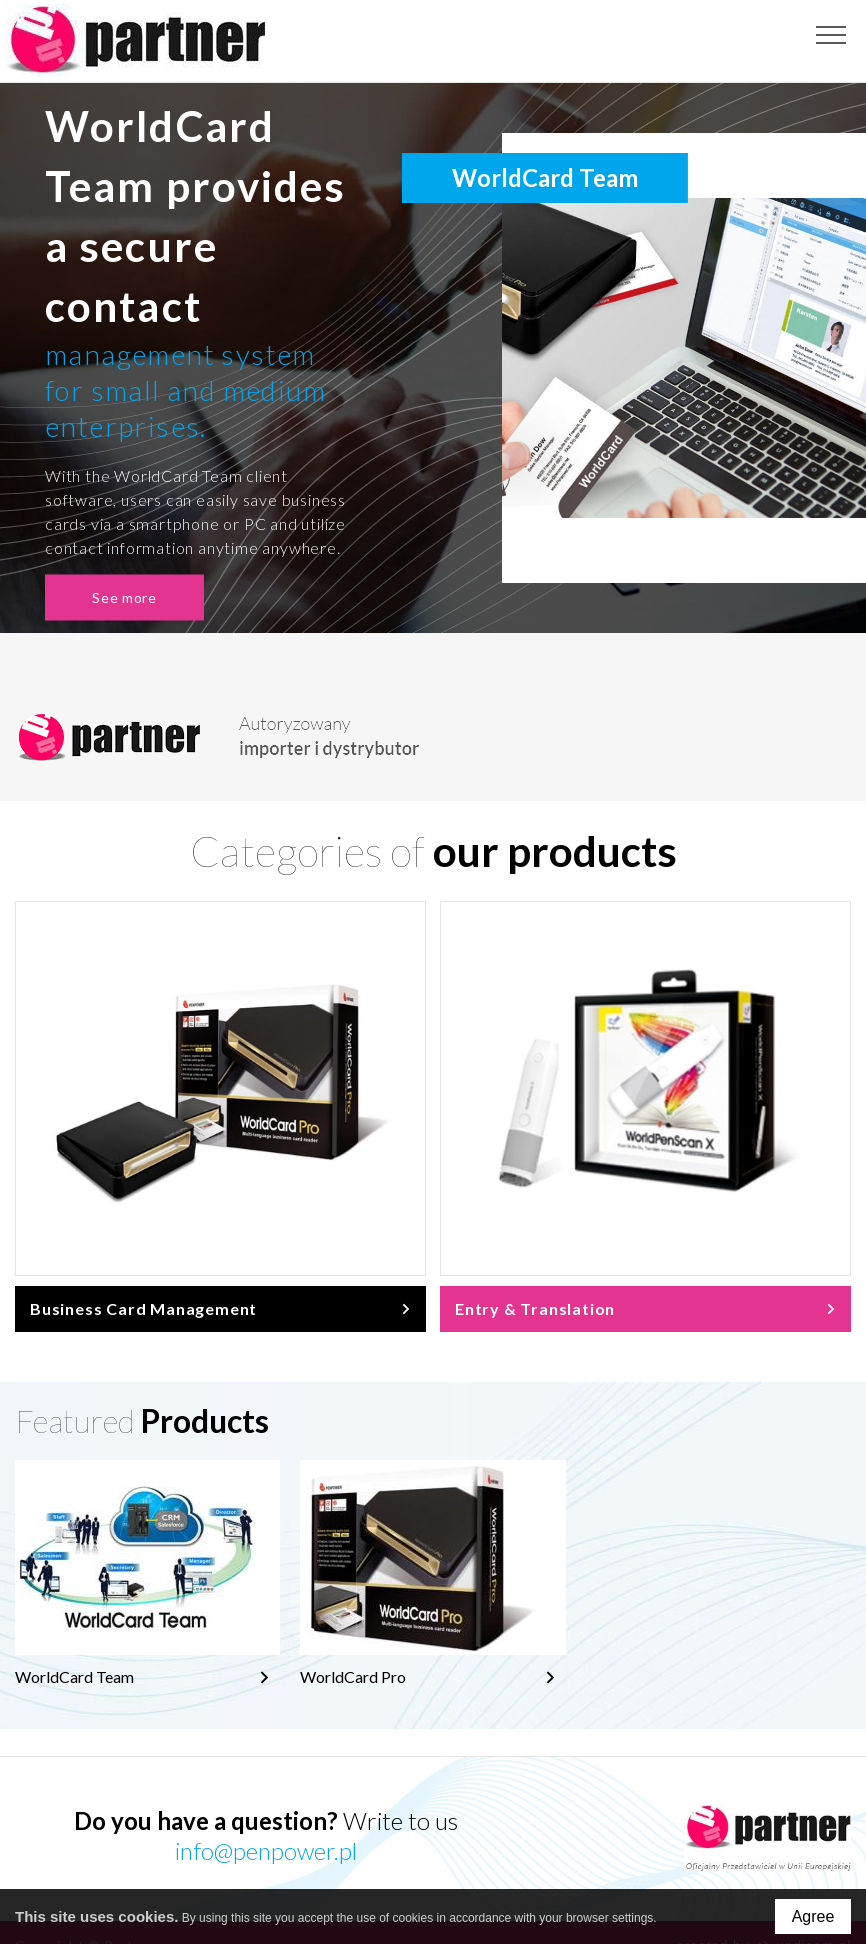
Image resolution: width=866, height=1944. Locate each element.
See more (127, 597)
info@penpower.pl (266, 1850)
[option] (433, 358)
